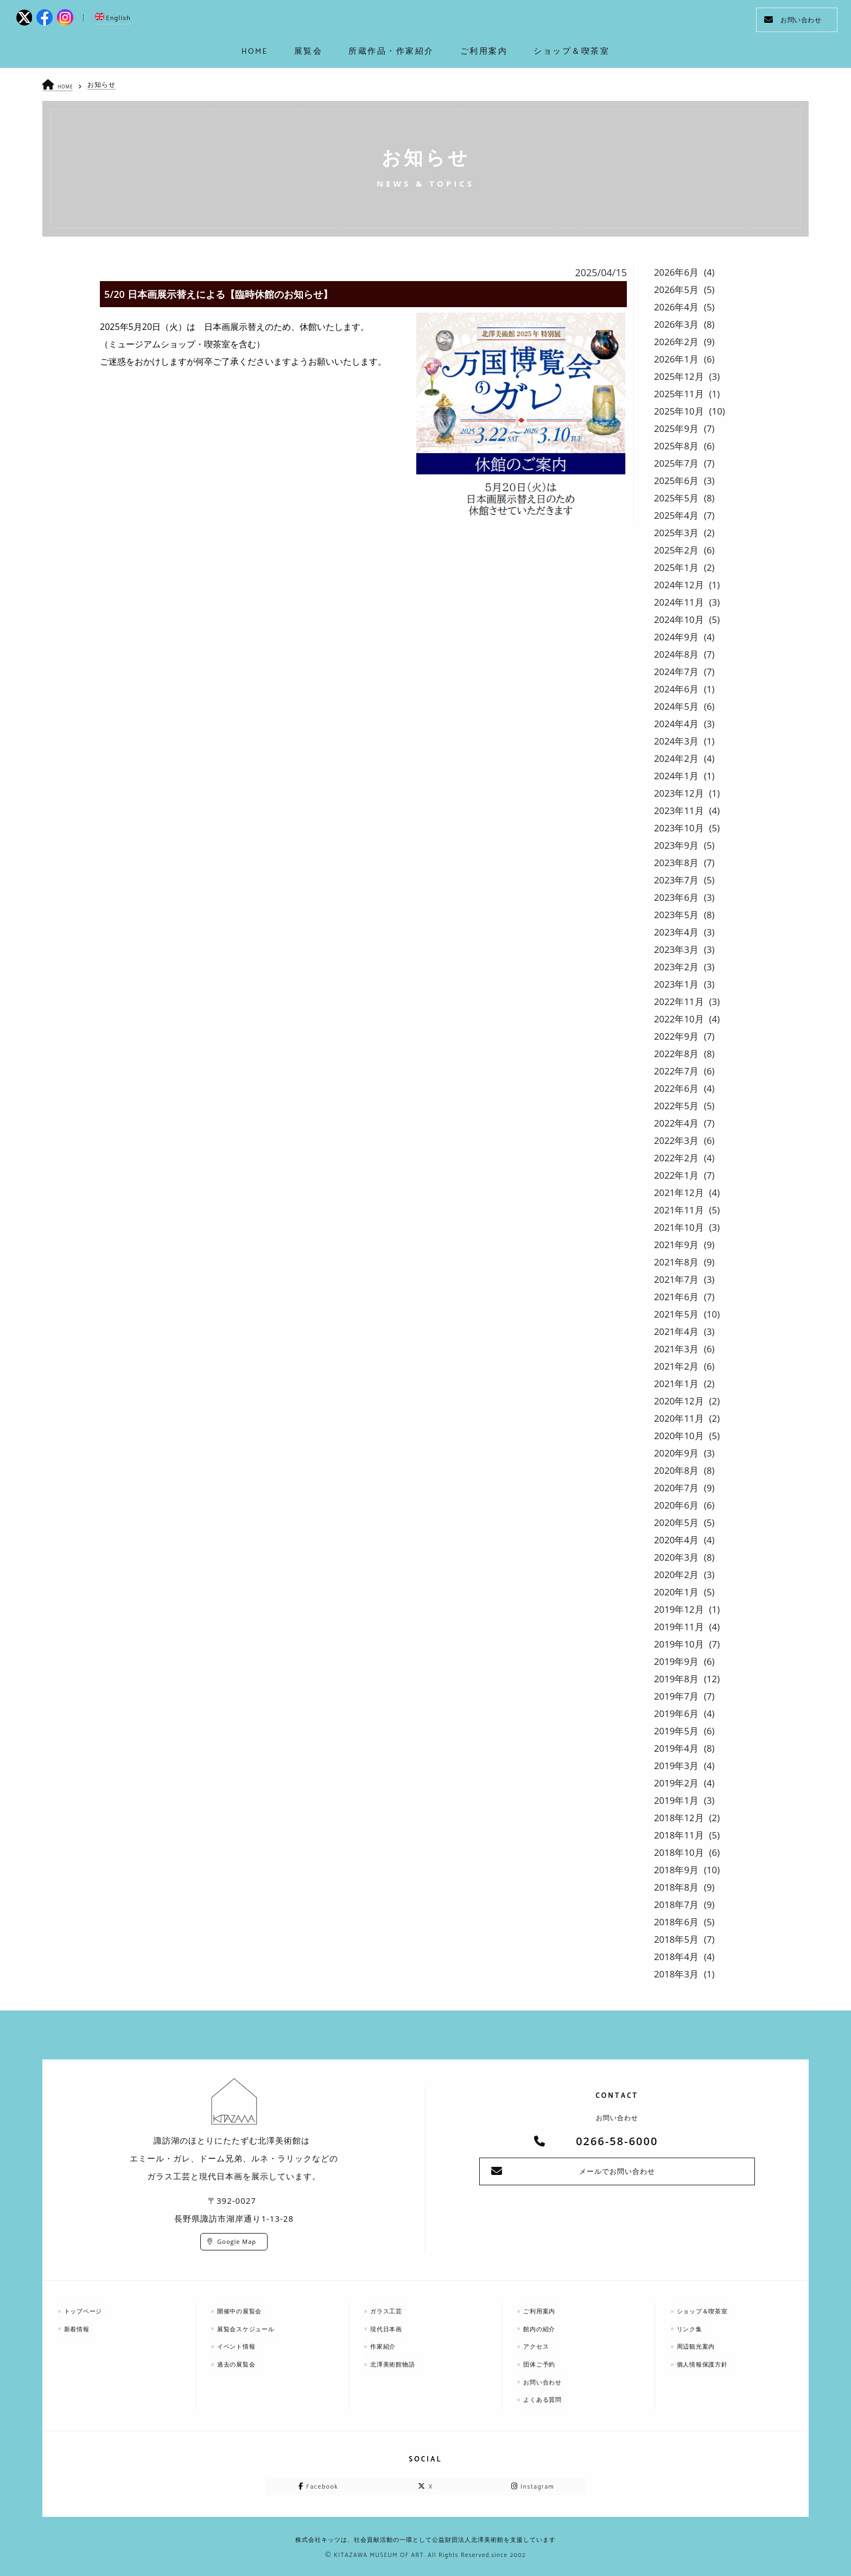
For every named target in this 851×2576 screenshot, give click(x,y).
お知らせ (105, 84)
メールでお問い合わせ (617, 2172)
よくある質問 (546, 2397)
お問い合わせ (792, 20)
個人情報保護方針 (707, 2362)
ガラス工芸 (390, 2310)
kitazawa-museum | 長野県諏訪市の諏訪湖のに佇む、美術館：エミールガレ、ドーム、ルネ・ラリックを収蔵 (426, 21)
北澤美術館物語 (397, 2362)
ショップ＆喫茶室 (707, 2310)
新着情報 (80, 2327)
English (113, 18)
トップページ (87, 2310)
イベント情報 (240, 2345)
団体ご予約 (543, 2362)
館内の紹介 (543, 2327)
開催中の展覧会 (244, 2310)
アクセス (539, 2345)
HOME (68, 86)
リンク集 (693, 2327)
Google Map (236, 2241)
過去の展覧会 (240, 2362)
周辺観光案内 (700, 2345)
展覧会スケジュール (251, 2327)
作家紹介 (386, 2345)
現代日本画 (390, 2327)
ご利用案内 (543, 2310)
